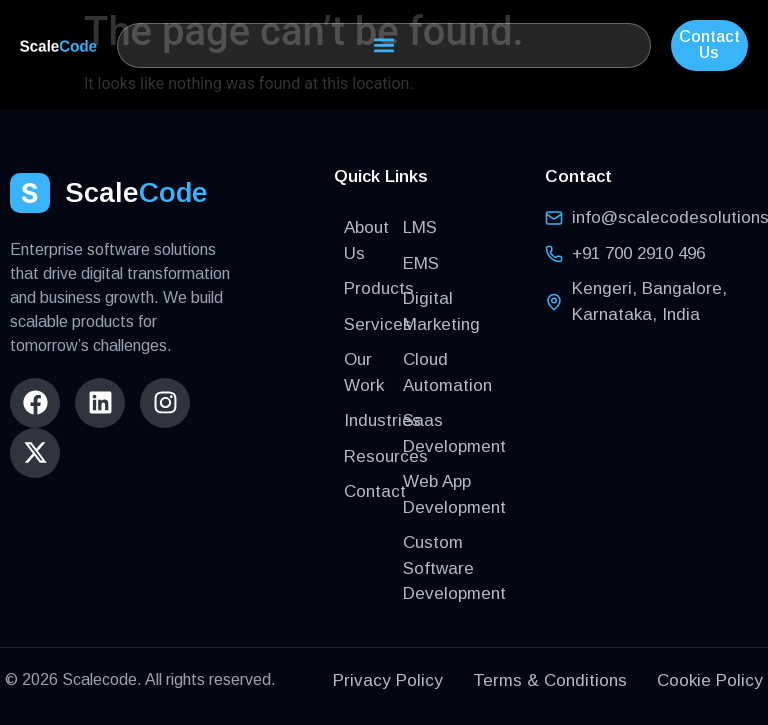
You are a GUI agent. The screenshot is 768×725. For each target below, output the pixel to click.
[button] (384, 45)
